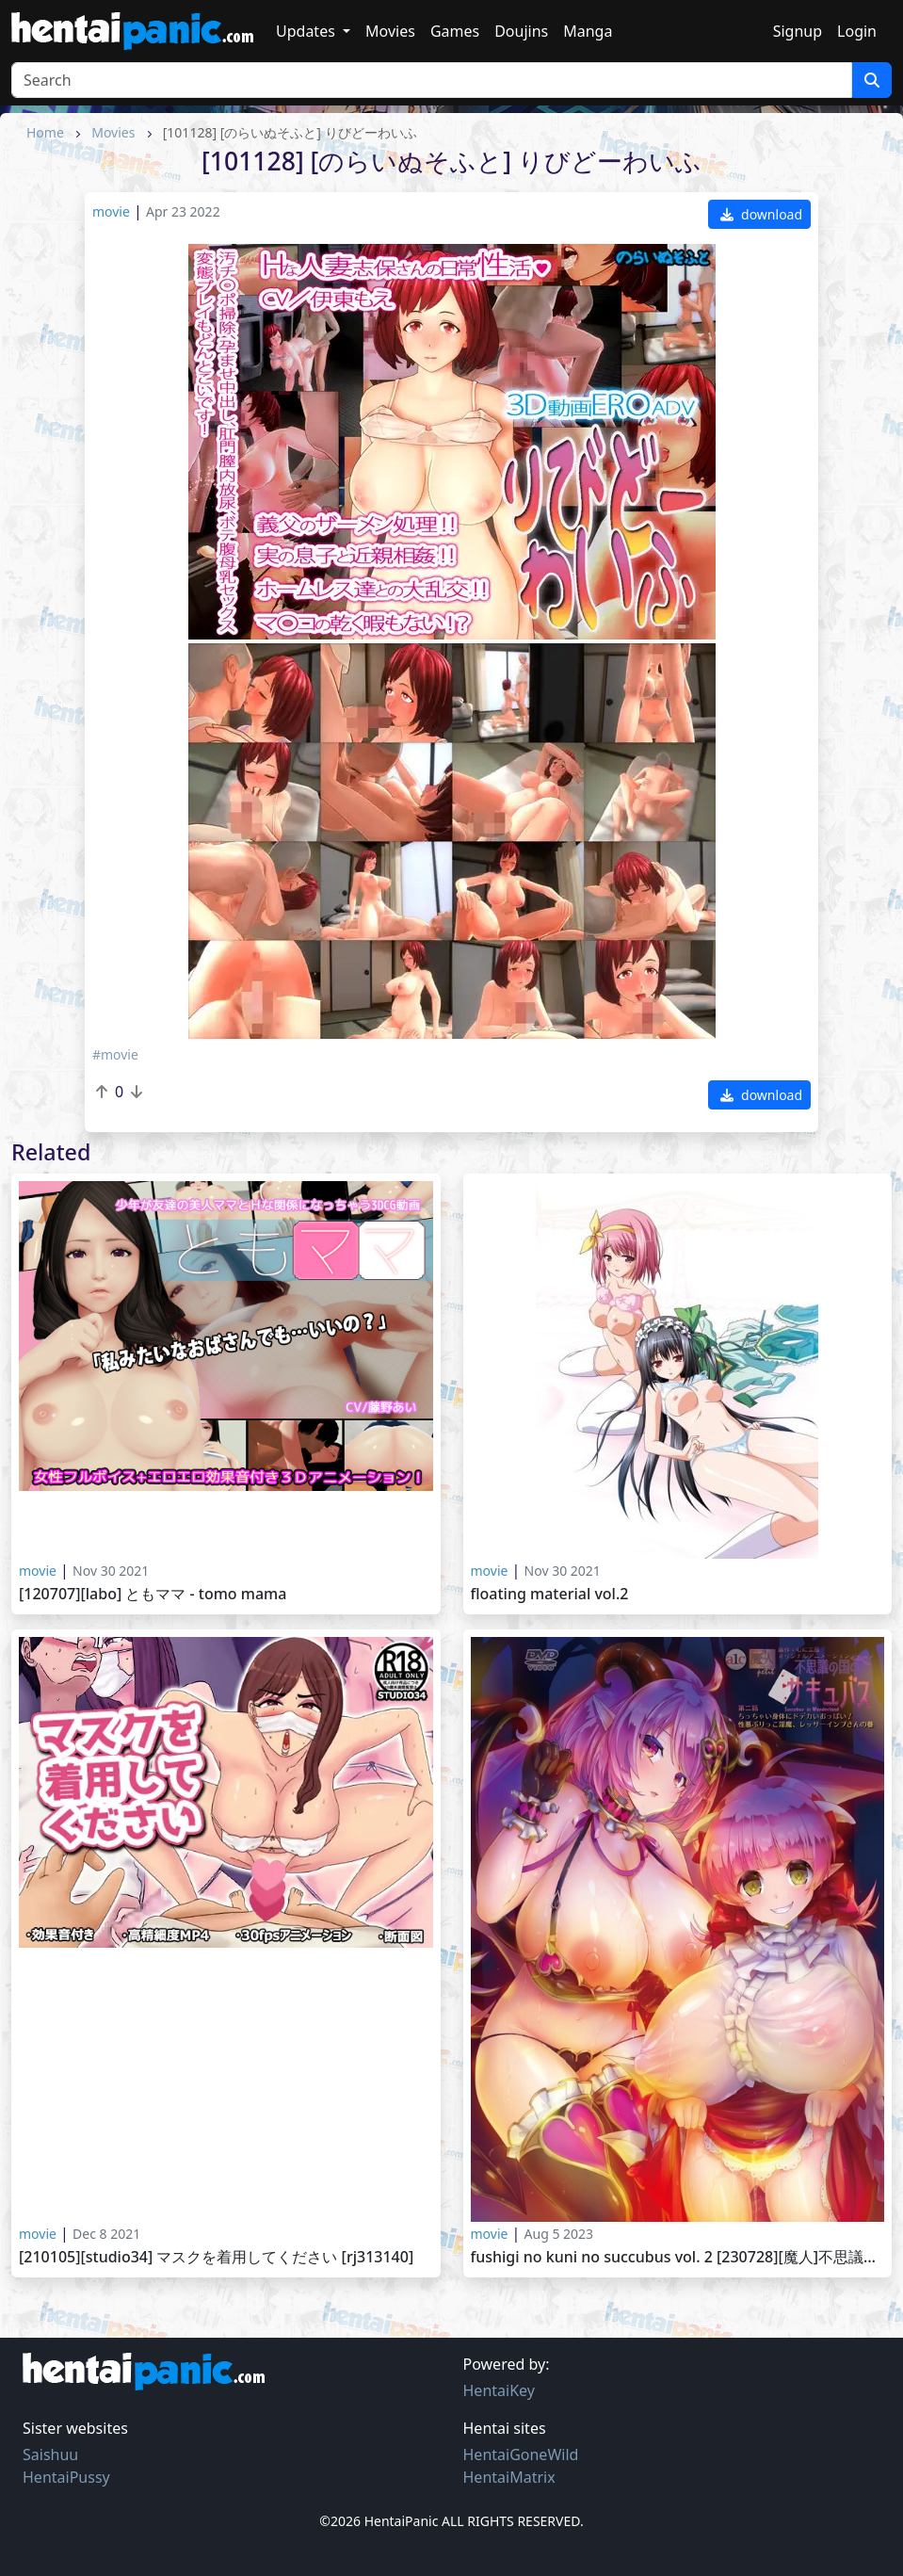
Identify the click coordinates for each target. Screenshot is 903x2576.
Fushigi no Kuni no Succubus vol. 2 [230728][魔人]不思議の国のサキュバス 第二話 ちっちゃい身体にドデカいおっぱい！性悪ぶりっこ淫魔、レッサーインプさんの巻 (678, 2257)
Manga (587, 31)
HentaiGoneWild (521, 2454)
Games (454, 31)
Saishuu (50, 2454)
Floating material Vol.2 (550, 1594)
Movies (390, 31)
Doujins (521, 31)
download (761, 214)
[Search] (431, 80)
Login (857, 31)
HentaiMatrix (509, 2477)
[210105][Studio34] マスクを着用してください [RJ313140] (216, 2257)
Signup (797, 31)
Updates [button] (307, 31)
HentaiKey (499, 2390)
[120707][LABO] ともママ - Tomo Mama (152, 1594)
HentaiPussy (66, 2477)
